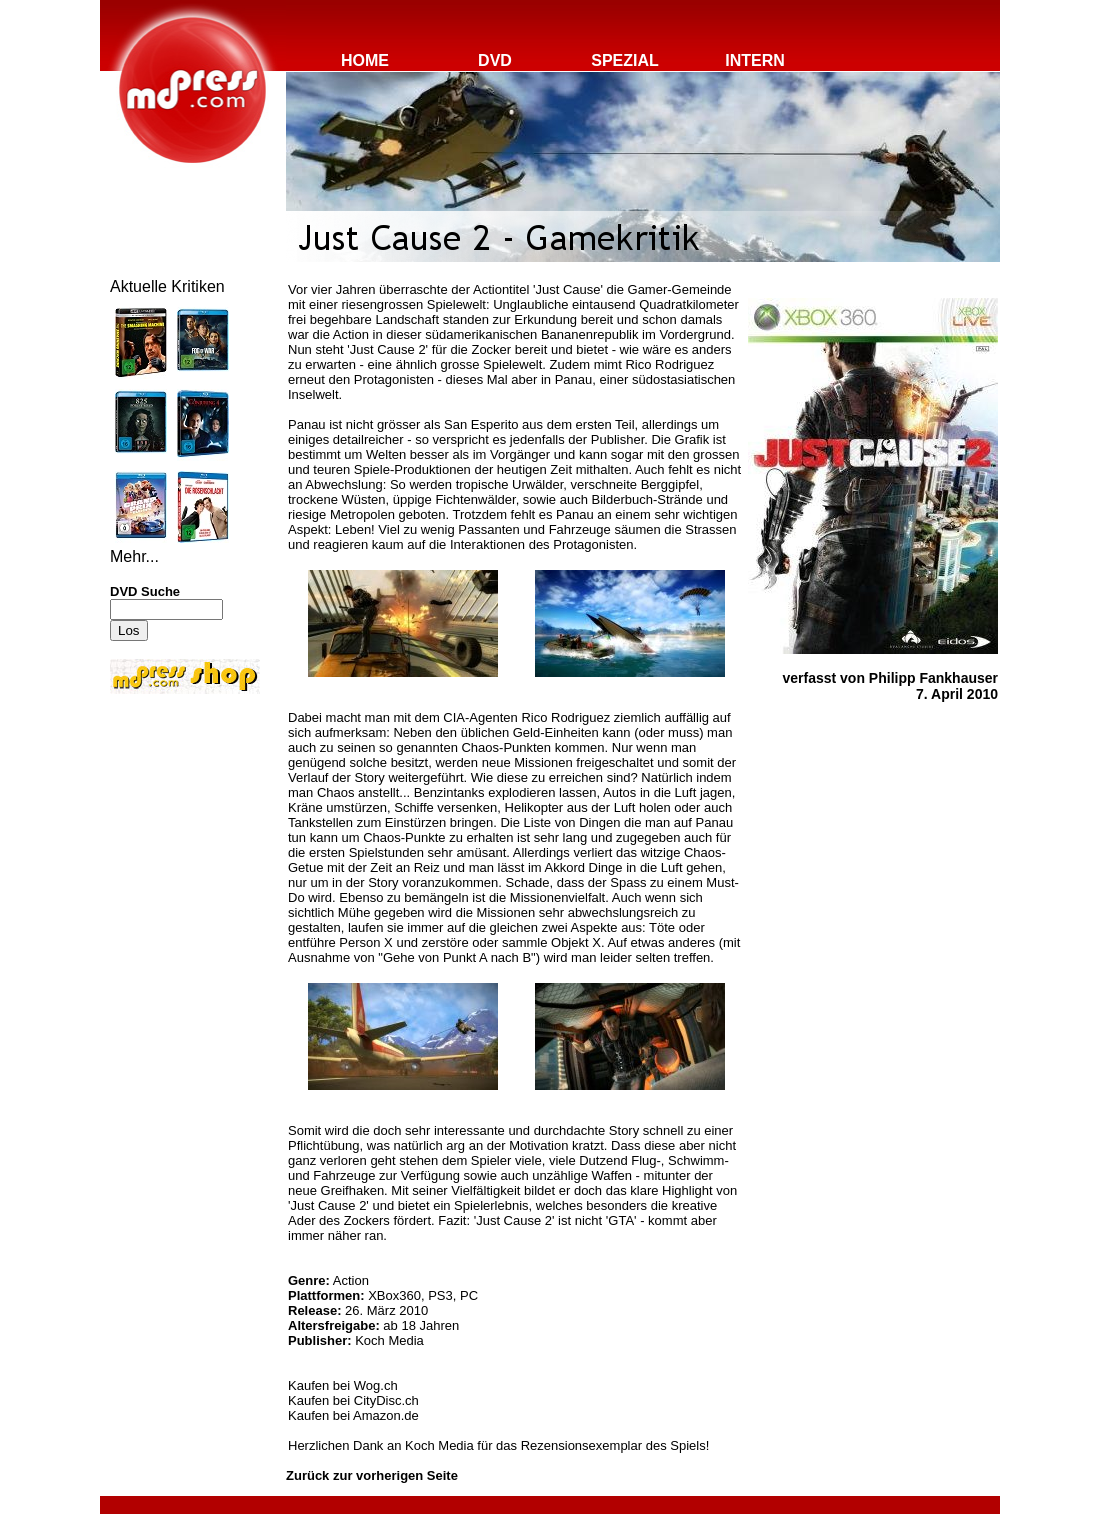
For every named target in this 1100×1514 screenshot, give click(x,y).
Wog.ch (376, 1385)
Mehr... (134, 556)
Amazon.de (386, 1415)
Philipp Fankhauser (933, 678)
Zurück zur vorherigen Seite (372, 1475)
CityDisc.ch (386, 1400)
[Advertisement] (170, 832)
